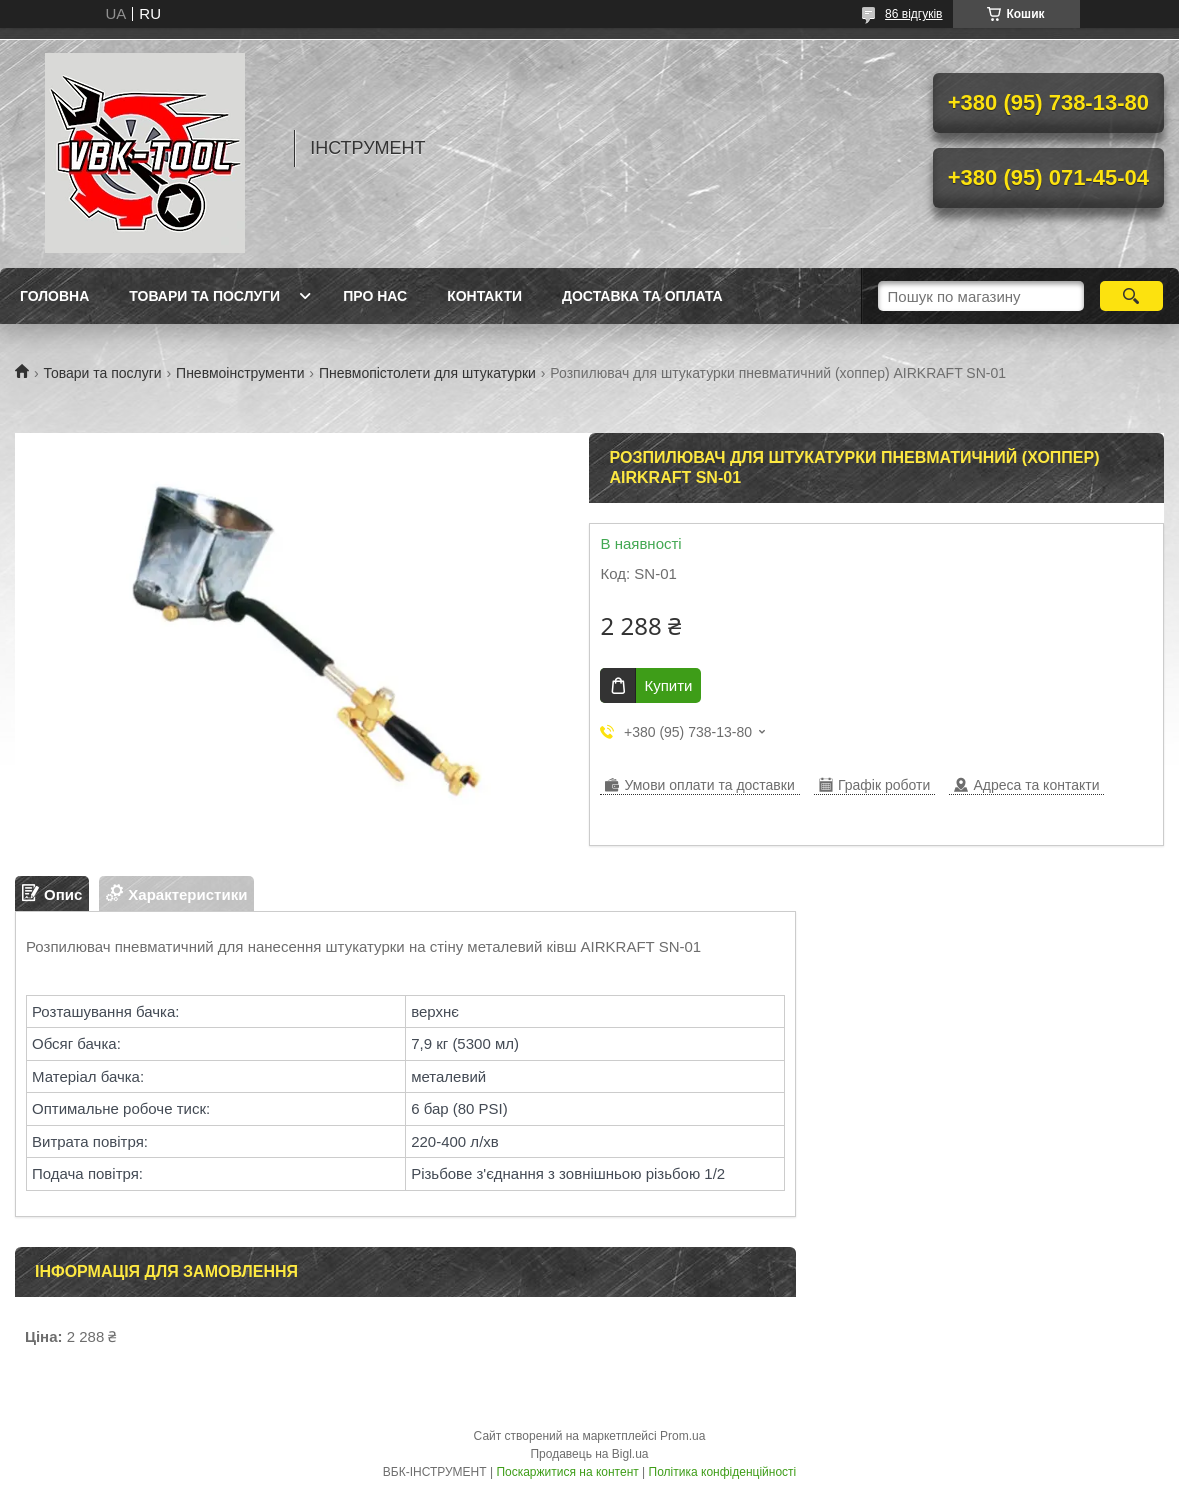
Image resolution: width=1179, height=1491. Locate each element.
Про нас (375, 296)
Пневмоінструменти (240, 373)
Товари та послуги (204, 296)
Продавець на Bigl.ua (589, 1454)
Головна (54, 296)
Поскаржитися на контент (567, 1472)
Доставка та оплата (642, 296)
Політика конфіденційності (723, 1472)
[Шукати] (1131, 296)
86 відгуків (913, 14)
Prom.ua (682, 1436)
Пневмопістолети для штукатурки (427, 373)
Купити (668, 685)
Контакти (484, 296)
